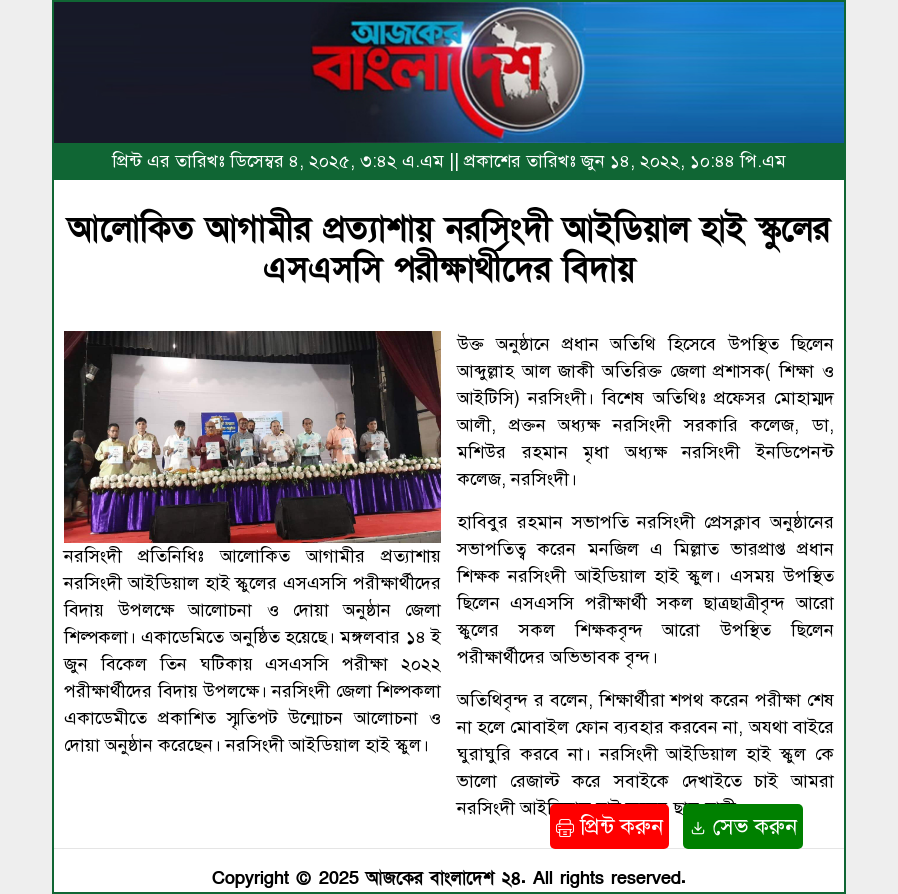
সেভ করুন (743, 826)
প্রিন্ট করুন (609, 826)
